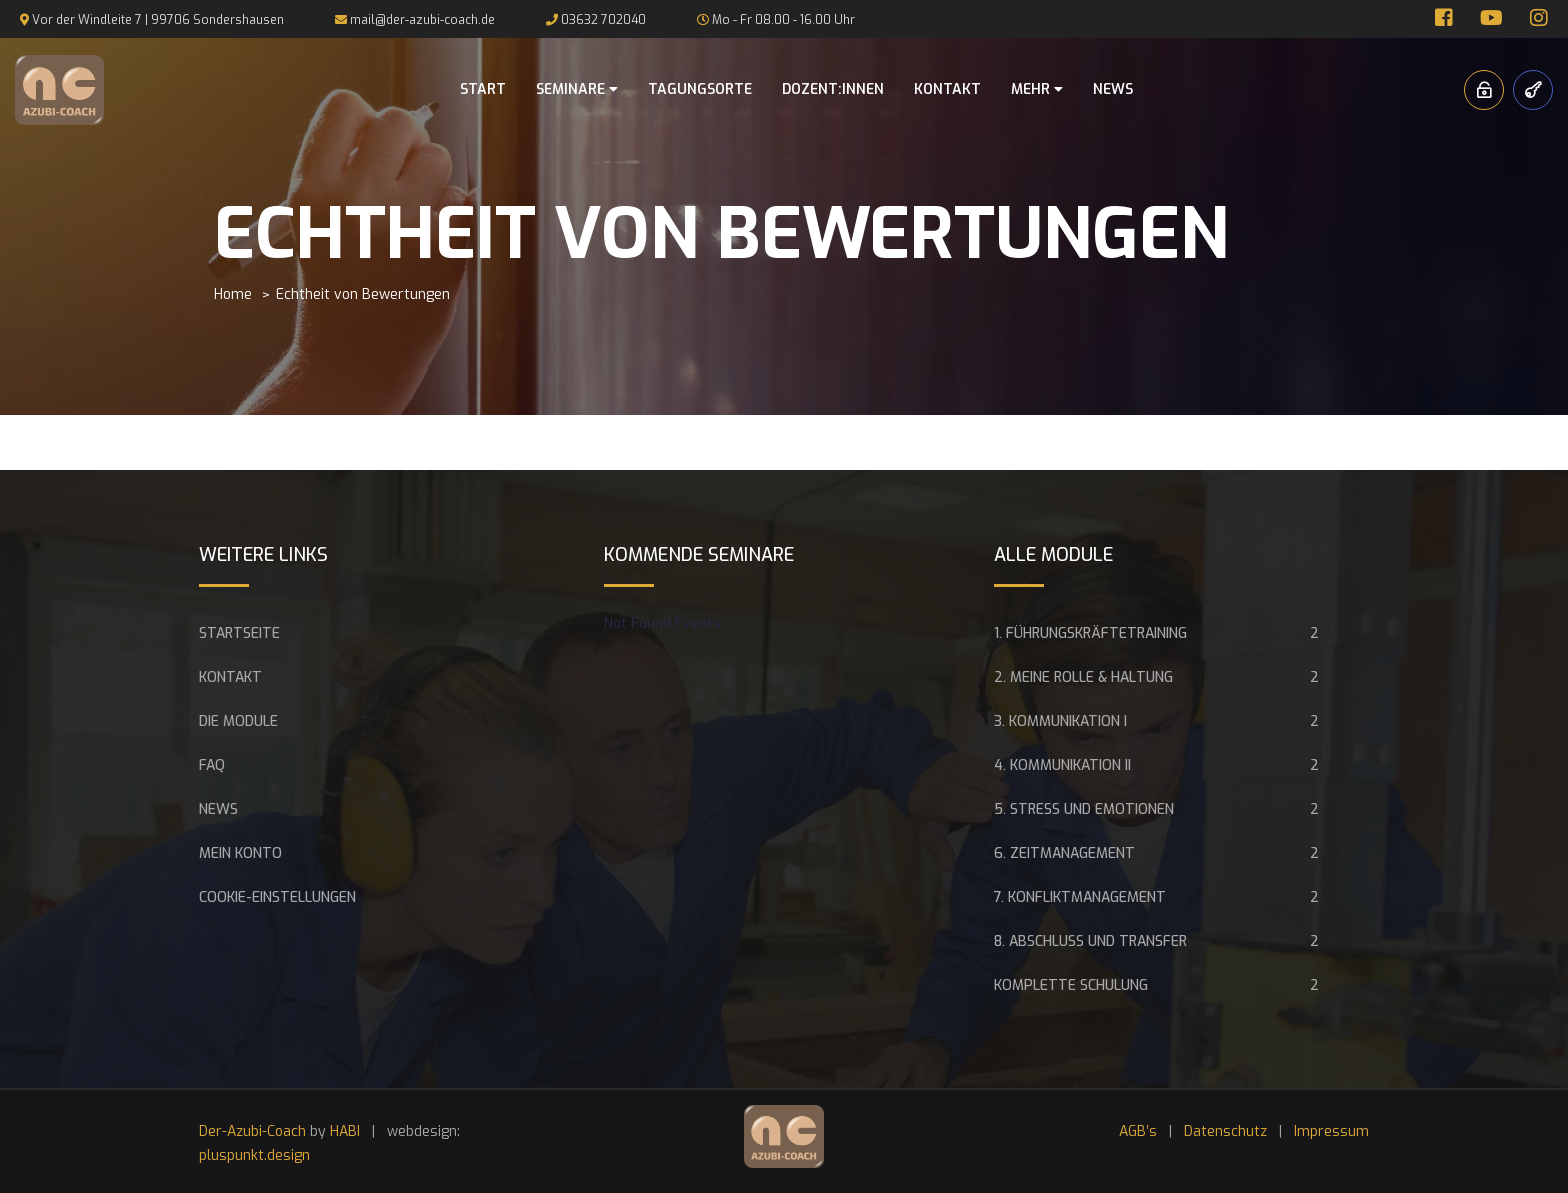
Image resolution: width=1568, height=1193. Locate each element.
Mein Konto (240, 853)
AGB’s (1138, 1131)
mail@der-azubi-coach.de (422, 20)
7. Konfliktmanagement (1080, 897)
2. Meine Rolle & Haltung (1083, 677)
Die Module (238, 721)
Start (483, 89)
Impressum (1331, 1131)
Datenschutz (1225, 1131)
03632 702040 (603, 20)
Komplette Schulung (1071, 985)
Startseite (239, 633)
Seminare (577, 89)
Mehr (1037, 89)
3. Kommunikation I (1060, 721)
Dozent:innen (833, 89)
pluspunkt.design (254, 1155)
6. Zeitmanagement (1064, 853)
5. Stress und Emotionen (1084, 809)
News (1113, 89)
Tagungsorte (700, 89)
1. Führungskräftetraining (1090, 633)
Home (233, 294)
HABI (345, 1131)
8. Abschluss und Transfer (1090, 941)
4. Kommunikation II (1062, 765)
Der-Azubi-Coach (252, 1131)
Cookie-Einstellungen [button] (277, 897)
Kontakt (947, 89)
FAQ (212, 765)
